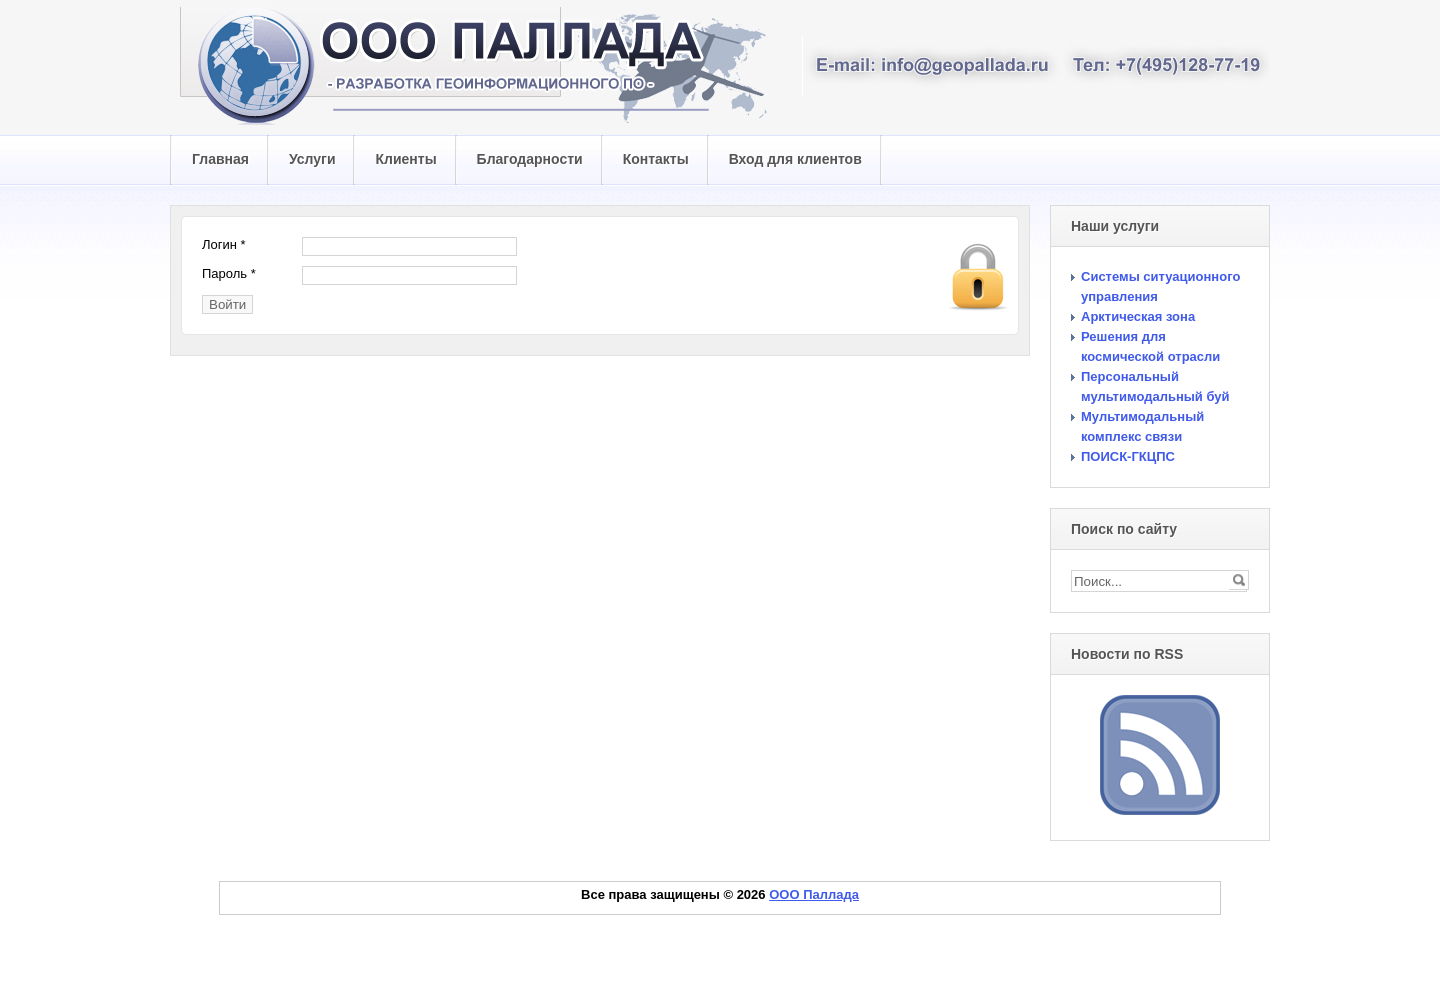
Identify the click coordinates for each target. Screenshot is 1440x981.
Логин (224, 244)
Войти (227, 304)
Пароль (229, 273)
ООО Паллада (814, 894)
